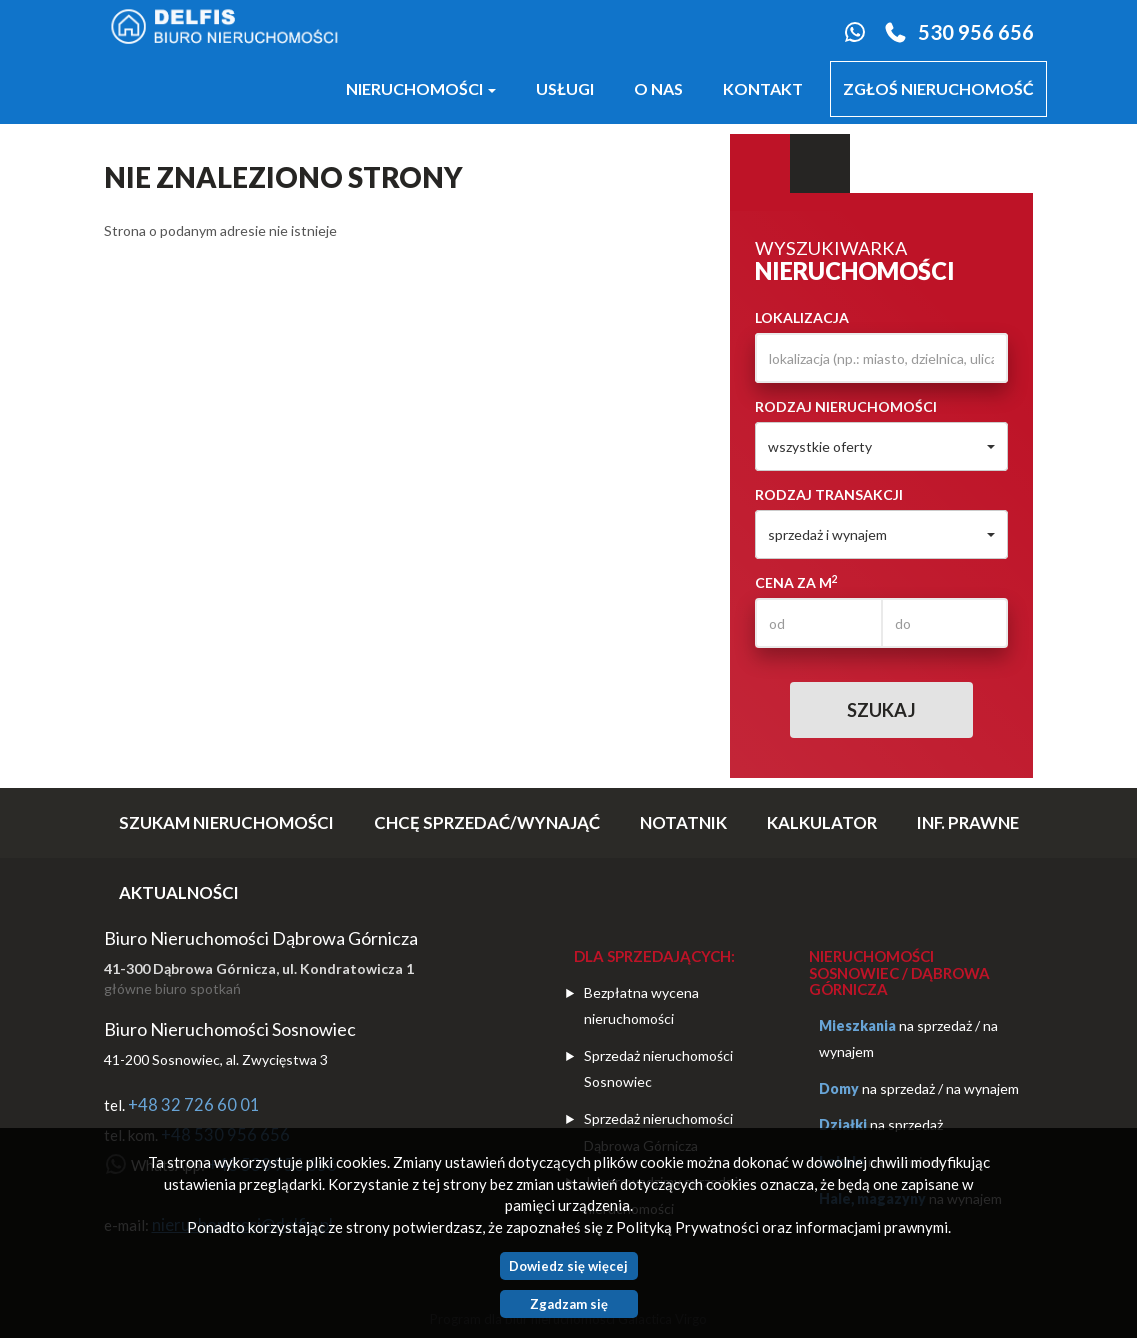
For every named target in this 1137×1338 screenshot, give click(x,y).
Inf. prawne (968, 822)
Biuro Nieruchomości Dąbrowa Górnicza (261, 938)
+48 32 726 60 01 (194, 1105)
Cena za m (796, 582)
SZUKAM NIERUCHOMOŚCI (226, 822)
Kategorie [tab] (820, 164)
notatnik (683, 822)
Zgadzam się (569, 1304)
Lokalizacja (802, 317)
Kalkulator (822, 822)
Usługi (565, 88)
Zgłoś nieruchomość (938, 88)
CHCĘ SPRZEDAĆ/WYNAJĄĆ (487, 822)
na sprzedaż (935, 1025)
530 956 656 (976, 32)
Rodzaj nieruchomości (846, 406)
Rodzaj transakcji (829, 494)
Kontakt (763, 88)
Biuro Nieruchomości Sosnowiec (230, 1029)
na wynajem (982, 1088)
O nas (658, 88)
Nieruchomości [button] (421, 88)
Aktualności (179, 892)
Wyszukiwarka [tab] (760, 164)
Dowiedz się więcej (568, 1266)
